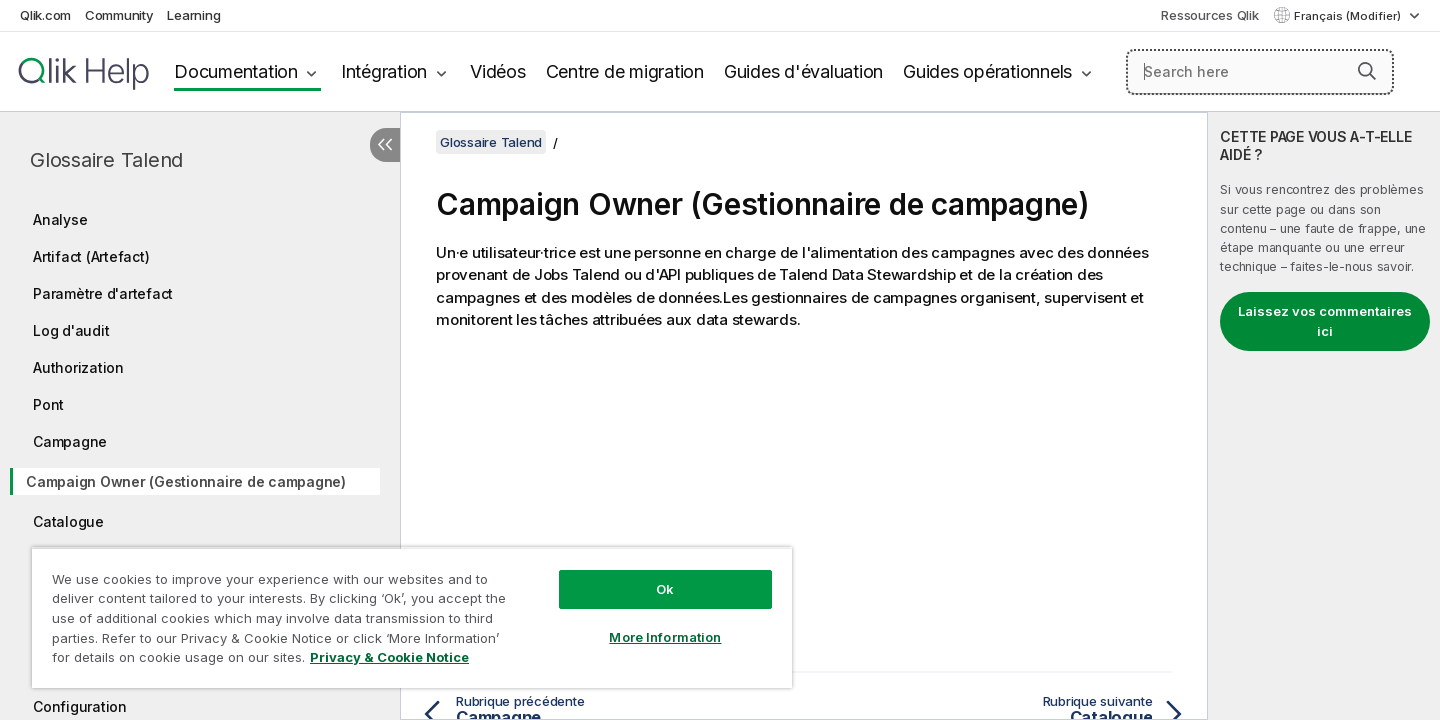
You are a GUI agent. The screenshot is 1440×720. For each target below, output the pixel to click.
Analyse (60, 219)
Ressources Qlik (1209, 15)
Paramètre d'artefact (103, 293)
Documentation (236, 71)
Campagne (70, 441)
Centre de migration (625, 71)
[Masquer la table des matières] (385, 145)
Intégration (384, 71)
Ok (665, 589)
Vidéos (498, 71)
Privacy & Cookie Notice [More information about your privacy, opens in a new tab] (389, 657)
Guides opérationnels (987, 71)
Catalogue (68, 521)
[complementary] (1324, 416)
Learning (193, 15)
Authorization (78, 367)
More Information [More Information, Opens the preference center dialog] (665, 637)
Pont (48, 404)
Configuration (80, 706)
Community (119, 15)
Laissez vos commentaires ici (1325, 321)
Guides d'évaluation (803, 71)
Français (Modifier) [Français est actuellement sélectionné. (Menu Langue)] (1349, 16)
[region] (412, 617)
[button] (1367, 71)
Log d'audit (71, 330)
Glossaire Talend (106, 160)
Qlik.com (45, 15)
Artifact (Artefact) (91, 256)
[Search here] (1260, 72)
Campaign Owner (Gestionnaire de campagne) (186, 481)
